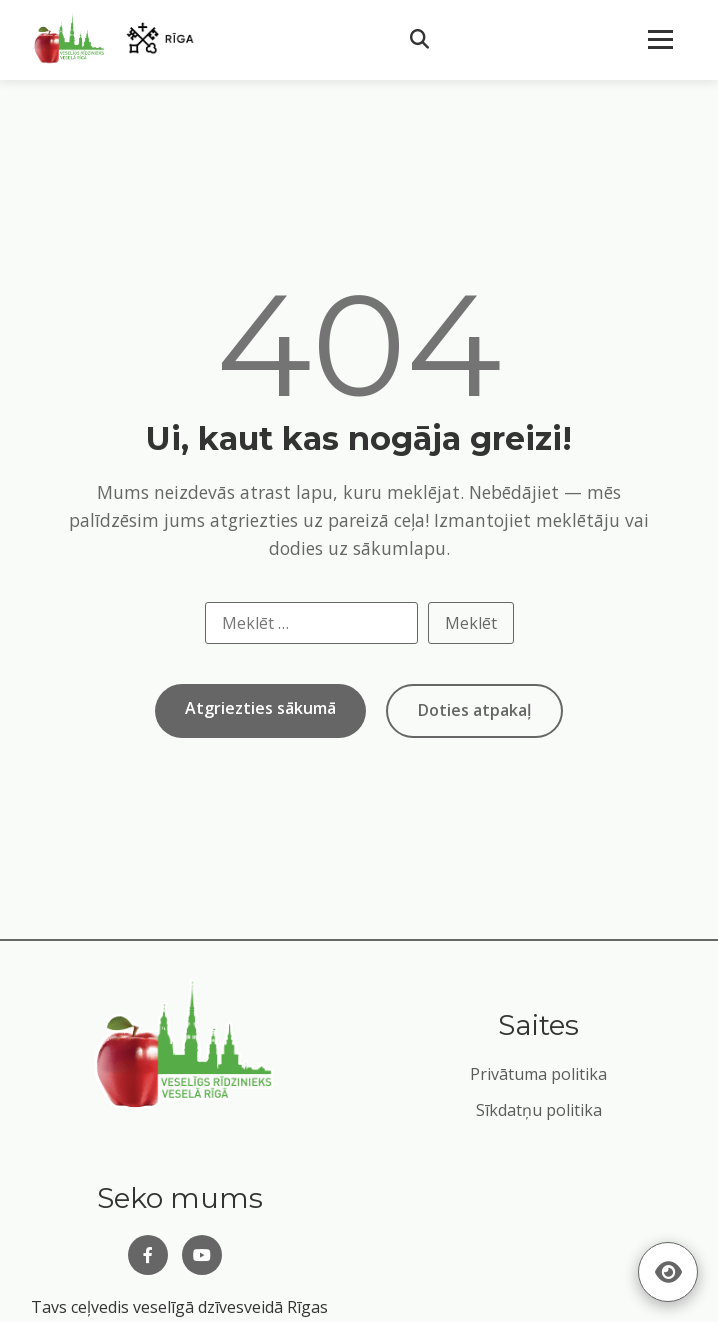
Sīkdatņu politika (539, 1110)
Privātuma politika (538, 1074)
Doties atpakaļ (474, 710)
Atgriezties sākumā (260, 708)
